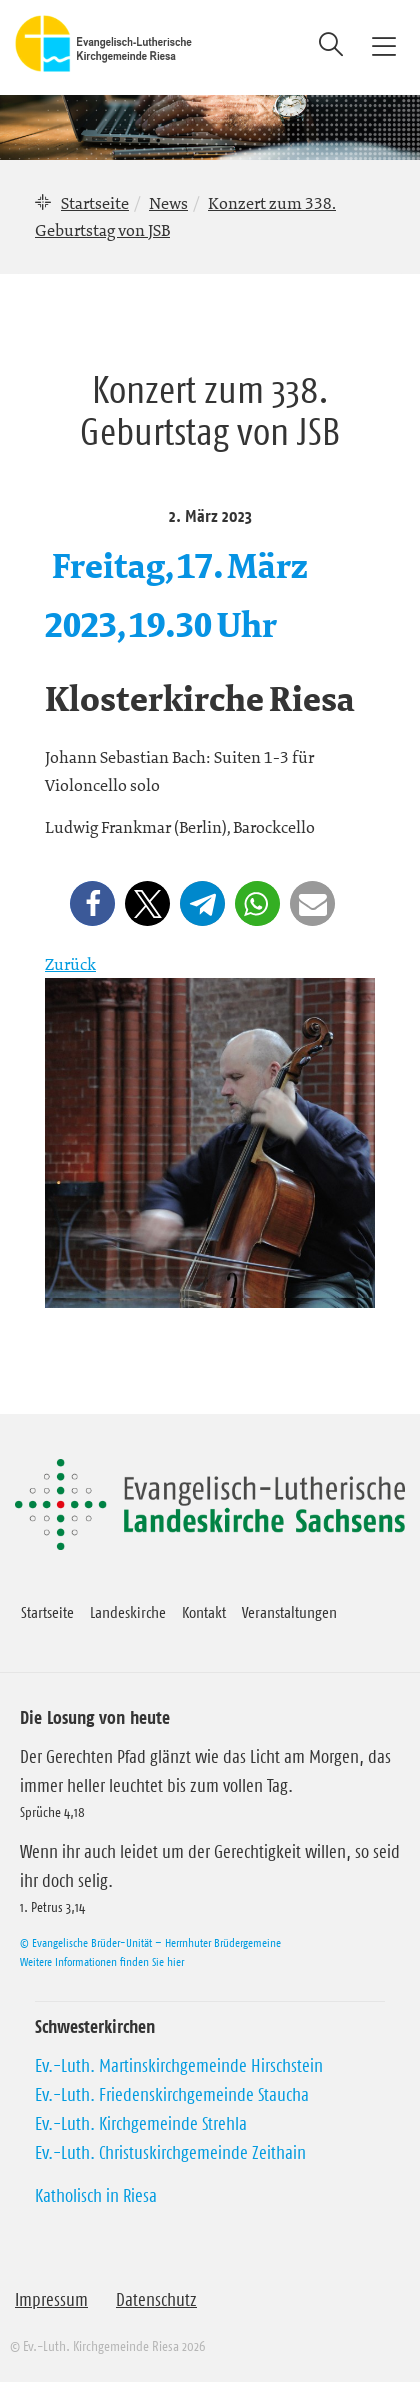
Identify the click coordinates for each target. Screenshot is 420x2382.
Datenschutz (156, 2300)
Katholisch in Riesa (96, 2196)
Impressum (51, 2300)
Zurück (70, 964)
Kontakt (204, 1612)
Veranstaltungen (289, 1612)
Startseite (95, 203)
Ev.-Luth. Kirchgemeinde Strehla (141, 2124)
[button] (92, 903)
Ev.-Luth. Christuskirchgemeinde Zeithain (170, 2153)
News (168, 203)
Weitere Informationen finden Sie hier (102, 1961)
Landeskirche (128, 1612)
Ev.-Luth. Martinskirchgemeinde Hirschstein (179, 2066)
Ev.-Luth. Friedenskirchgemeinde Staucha (172, 2095)
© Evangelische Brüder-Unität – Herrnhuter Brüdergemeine (150, 1942)
